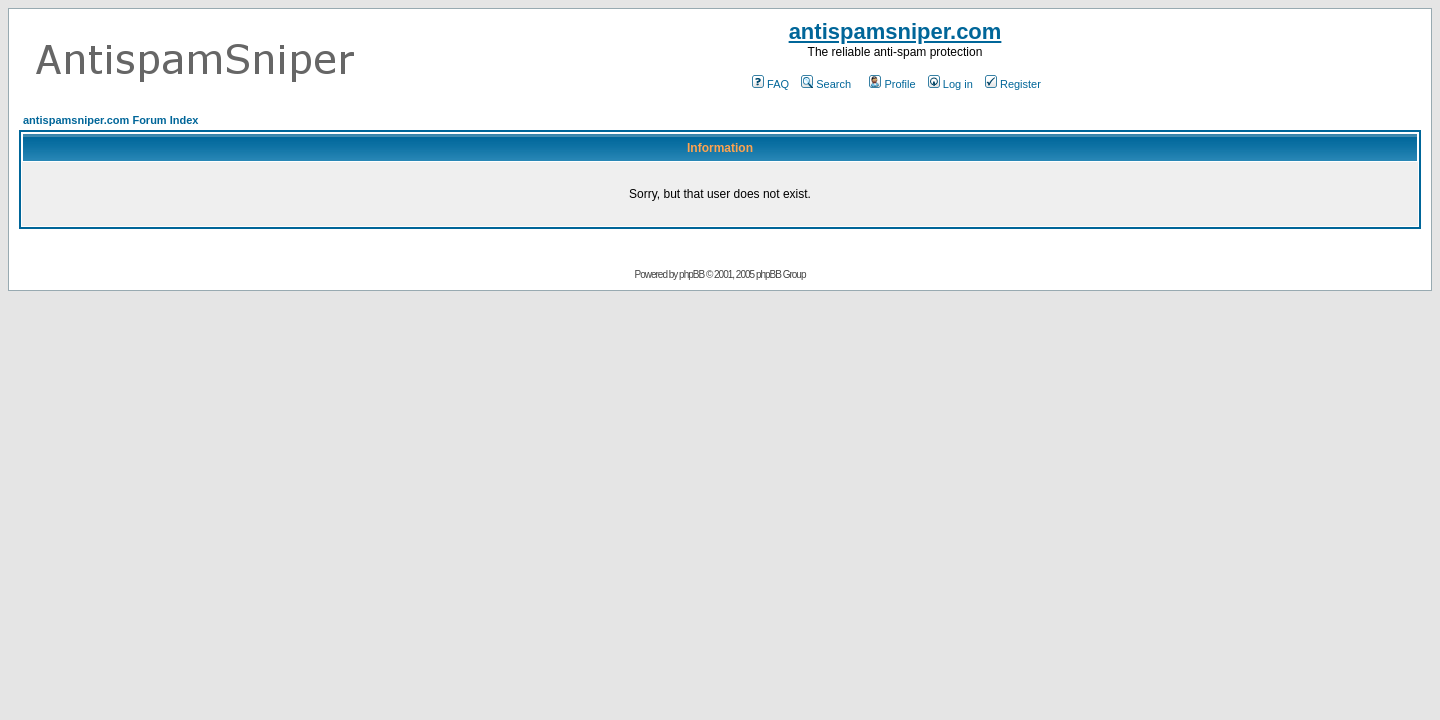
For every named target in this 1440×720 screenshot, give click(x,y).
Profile (892, 84)
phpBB (691, 274)
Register (1013, 84)
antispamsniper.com (895, 31)
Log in (950, 84)
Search (826, 84)
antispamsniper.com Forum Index (110, 120)
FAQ (770, 84)
